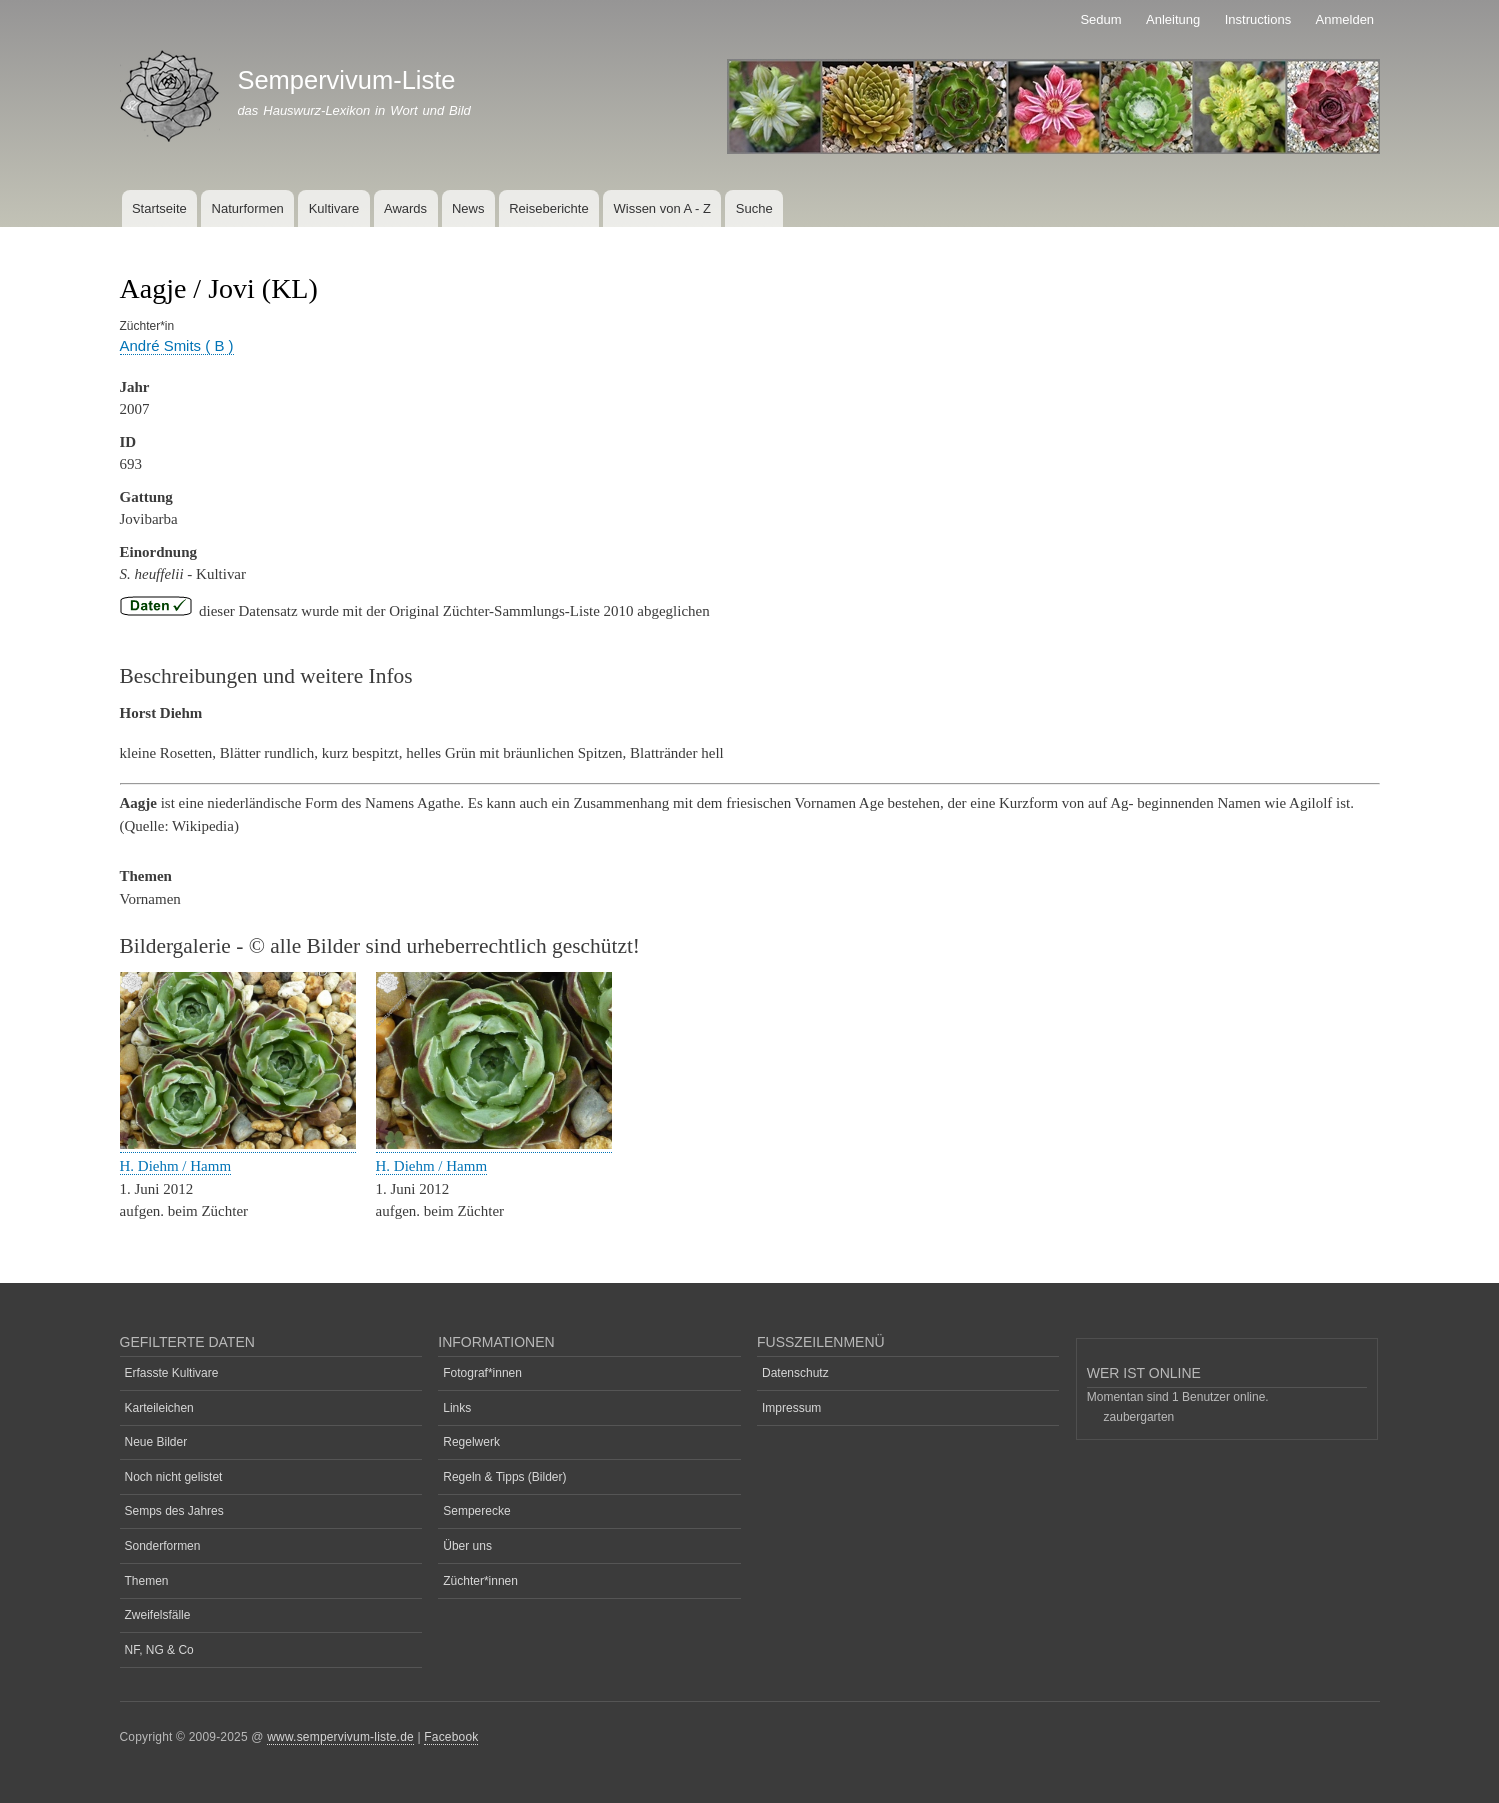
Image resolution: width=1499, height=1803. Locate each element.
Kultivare (334, 208)
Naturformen (248, 208)
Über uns (467, 1546)
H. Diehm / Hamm (176, 1166)
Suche (754, 208)
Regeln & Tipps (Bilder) (504, 1477)
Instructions (1258, 19)
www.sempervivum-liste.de (340, 1737)
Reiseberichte (549, 208)
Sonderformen (163, 1546)
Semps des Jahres (174, 1511)
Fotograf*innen (482, 1373)
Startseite (159, 208)
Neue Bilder (156, 1442)
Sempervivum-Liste (346, 80)
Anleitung (1173, 19)
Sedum (1100, 19)
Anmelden (1345, 19)
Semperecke (476, 1511)
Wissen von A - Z (662, 208)
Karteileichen (159, 1408)
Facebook (451, 1737)
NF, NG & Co (159, 1650)
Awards (405, 208)
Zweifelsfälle (158, 1615)
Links (457, 1408)
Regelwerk (471, 1442)
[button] (238, 1144)
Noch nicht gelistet (174, 1477)
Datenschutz (795, 1373)
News (468, 208)
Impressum (791, 1408)
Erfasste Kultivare (172, 1373)
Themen (147, 1581)
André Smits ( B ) (177, 345)
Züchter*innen (480, 1581)
